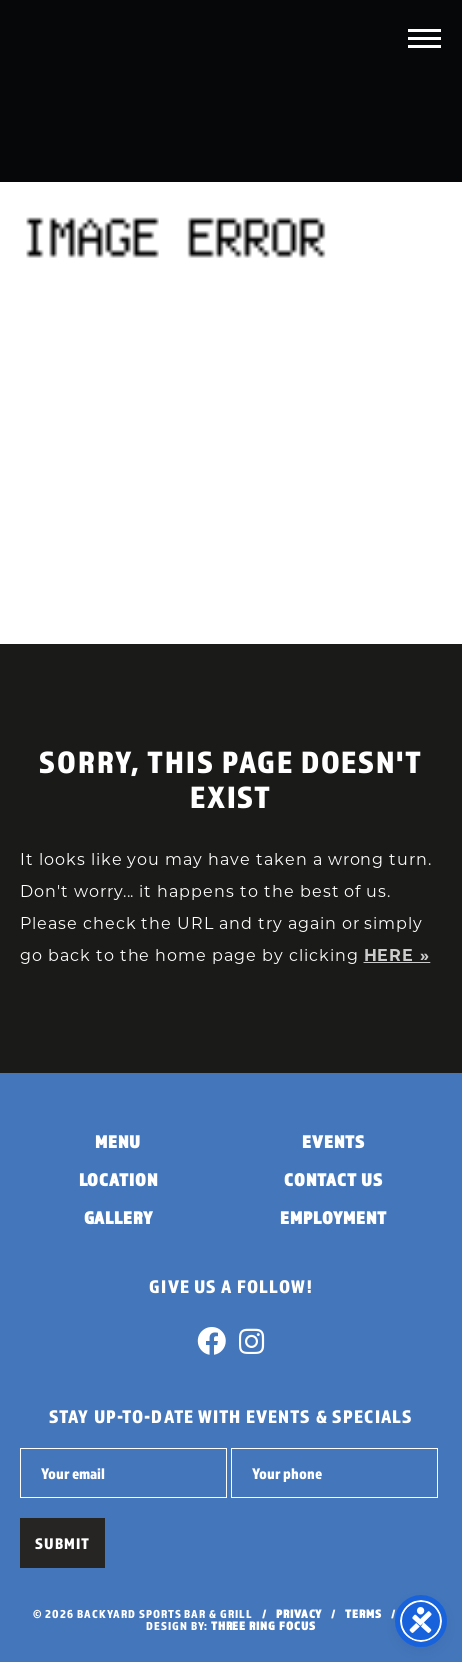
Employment (333, 1217)
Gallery (119, 1217)
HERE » (397, 957)
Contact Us (333, 1179)
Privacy (299, 1613)
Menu (118, 1141)
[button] (424, 37)
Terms (363, 1613)
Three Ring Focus (263, 1625)
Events (333, 1141)
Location (119, 1179)
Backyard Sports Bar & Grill (145, 91)
